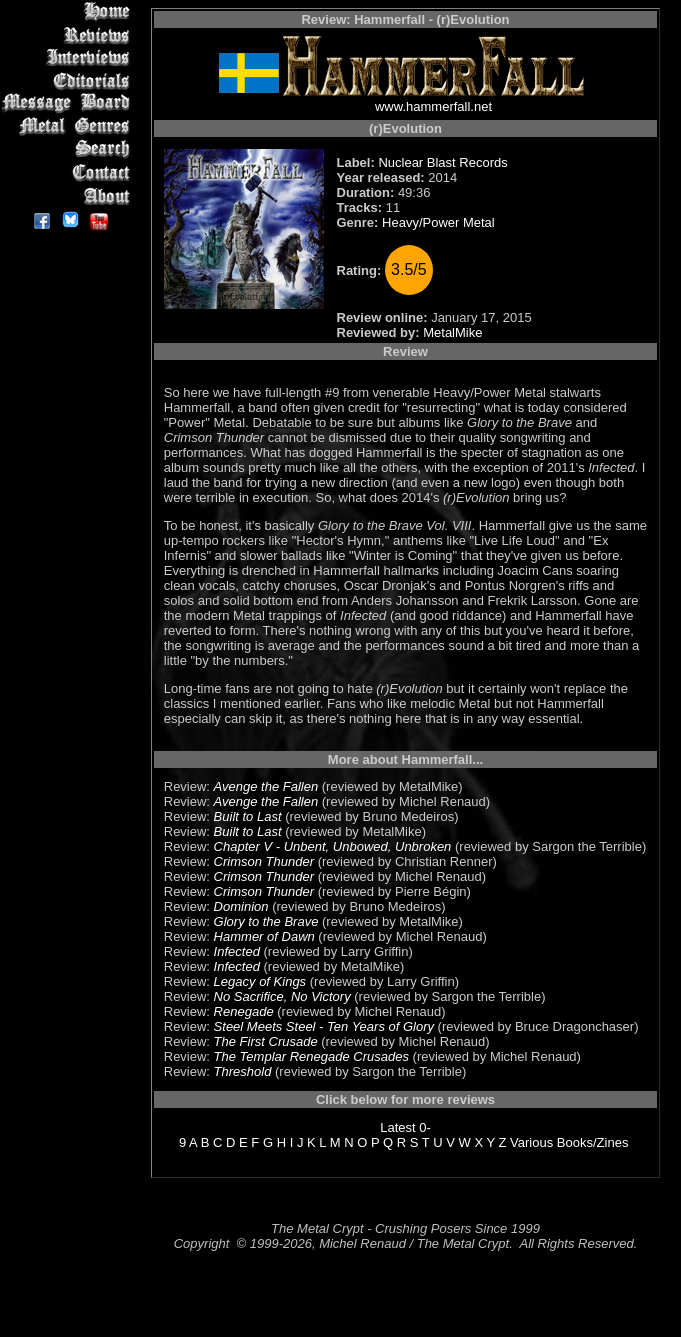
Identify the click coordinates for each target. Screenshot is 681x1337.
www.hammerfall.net (433, 106)
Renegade (244, 1011)
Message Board (69, 103)
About (69, 195)
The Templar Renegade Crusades (311, 1056)
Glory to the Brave (266, 921)
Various (531, 1142)
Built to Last (248, 816)
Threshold (243, 1071)
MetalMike (452, 332)
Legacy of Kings (260, 981)
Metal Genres (69, 126)
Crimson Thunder (264, 861)
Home (69, 11)
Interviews (69, 57)
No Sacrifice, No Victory (282, 996)
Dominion (241, 906)
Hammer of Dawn (264, 936)
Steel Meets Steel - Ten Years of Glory (324, 1026)
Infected (237, 951)
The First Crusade (266, 1041)
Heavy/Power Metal (438, 222)
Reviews (69, 34)
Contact (69, 172)
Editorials (69, 80)
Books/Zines (593, 1142)
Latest (397, 1127)
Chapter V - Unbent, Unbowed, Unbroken (333, 846)
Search (69, 149)
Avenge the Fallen (266, 786)
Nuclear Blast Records (442, 162)
